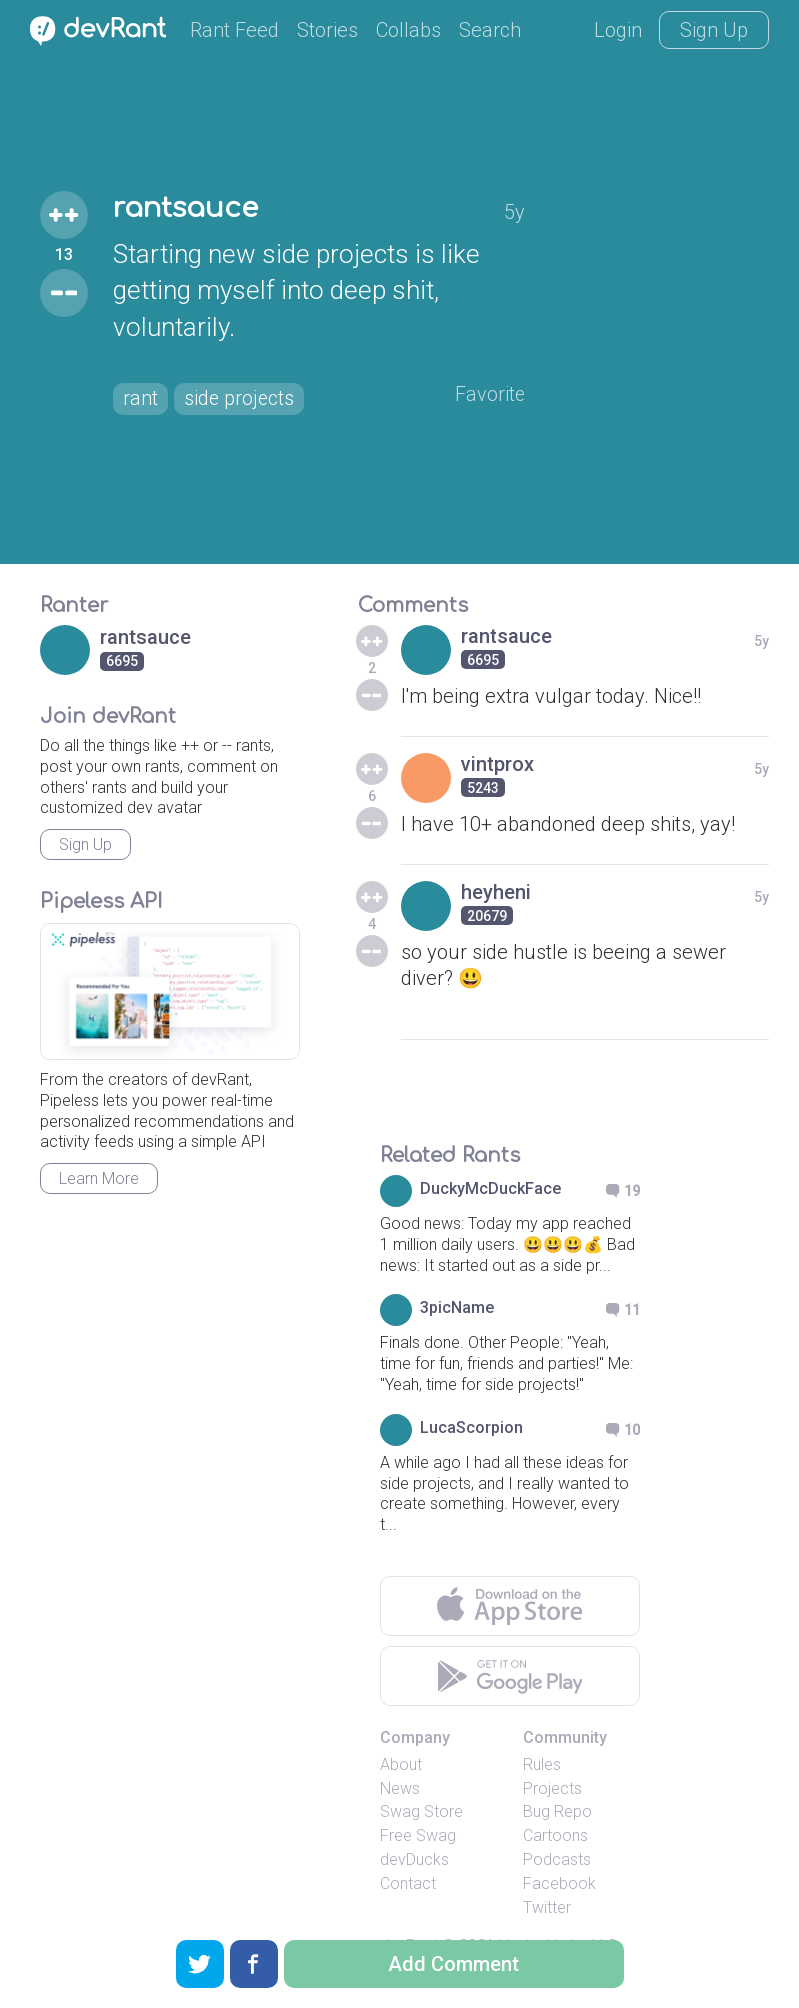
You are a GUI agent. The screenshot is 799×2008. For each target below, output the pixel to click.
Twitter (547, 1907)
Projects (552, 1788)
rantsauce (187, 209)
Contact (408, 1883)
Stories (327, 30)
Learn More (99, 1178)
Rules (542, 1764)
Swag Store (421, 1811)
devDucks (414, 1859)
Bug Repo (557, 1811)
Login (618, 30)
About (401, 1764)
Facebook (559, 1883)
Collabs (408, 30)
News (400, 1788)
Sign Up (714, 30)
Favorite (489, 395)
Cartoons (555, 1835)
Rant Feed (234, 30)
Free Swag (418, 1835)
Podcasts (557, 1859)
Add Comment (453, 1964)
